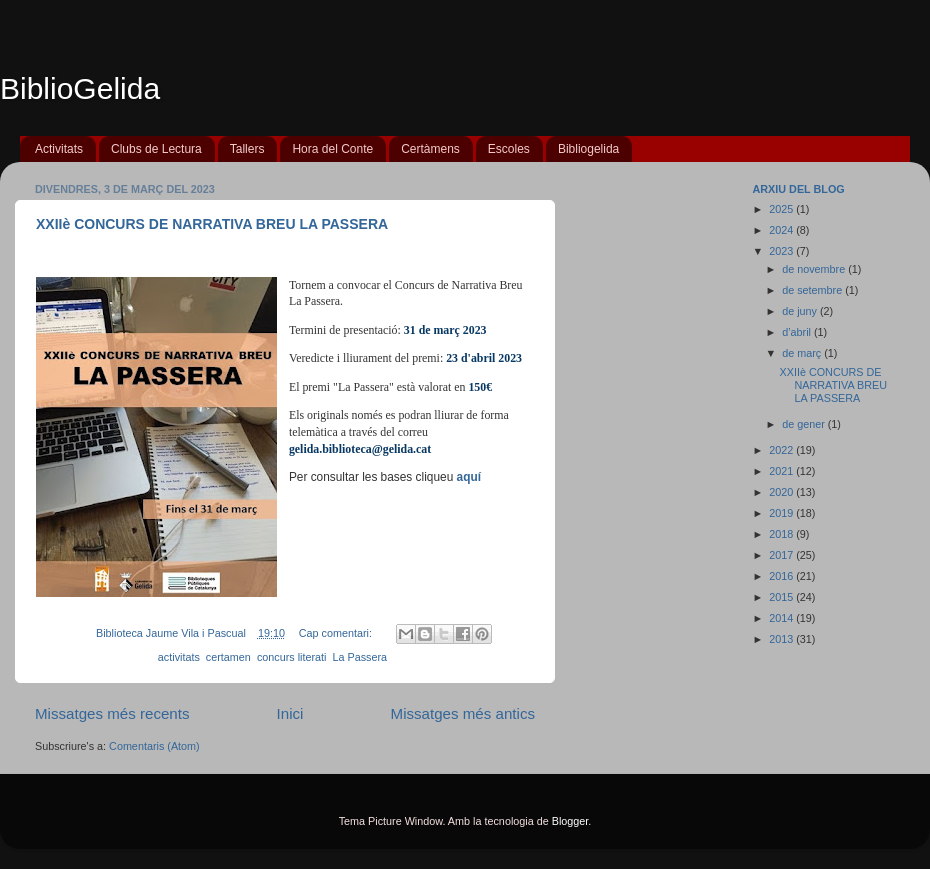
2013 (782, 639)
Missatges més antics (463, 713)
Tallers (247, 149)
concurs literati (292, 657)
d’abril (798, 332)
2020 (782, 492)
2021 (782, 471)
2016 (782, 576)
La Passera (359, 657)
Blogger (570, 821)
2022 (782, 450)
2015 (782, 597)
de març (803, 353)
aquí (469, 477)
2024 (782, 230)
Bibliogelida (588, 149)
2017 (782, 555)
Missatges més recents (112, 713)
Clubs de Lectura (156, 149)
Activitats (59, 149)
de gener (805, 424)
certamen (228, 657)
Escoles (509, 149)
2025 (782, 209)
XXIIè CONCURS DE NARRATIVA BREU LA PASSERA (212, 224)
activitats (179, 657)
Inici (290, 713)
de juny (801, 311)
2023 (782, 251)
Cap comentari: (337, 633)
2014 (782, 618)
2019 (782, 513)
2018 (782, 534)
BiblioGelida (80, 88)
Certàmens (430, 149)
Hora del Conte (332, 149)
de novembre (815, 269)
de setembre (813, 290)
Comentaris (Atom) (154, 746)
